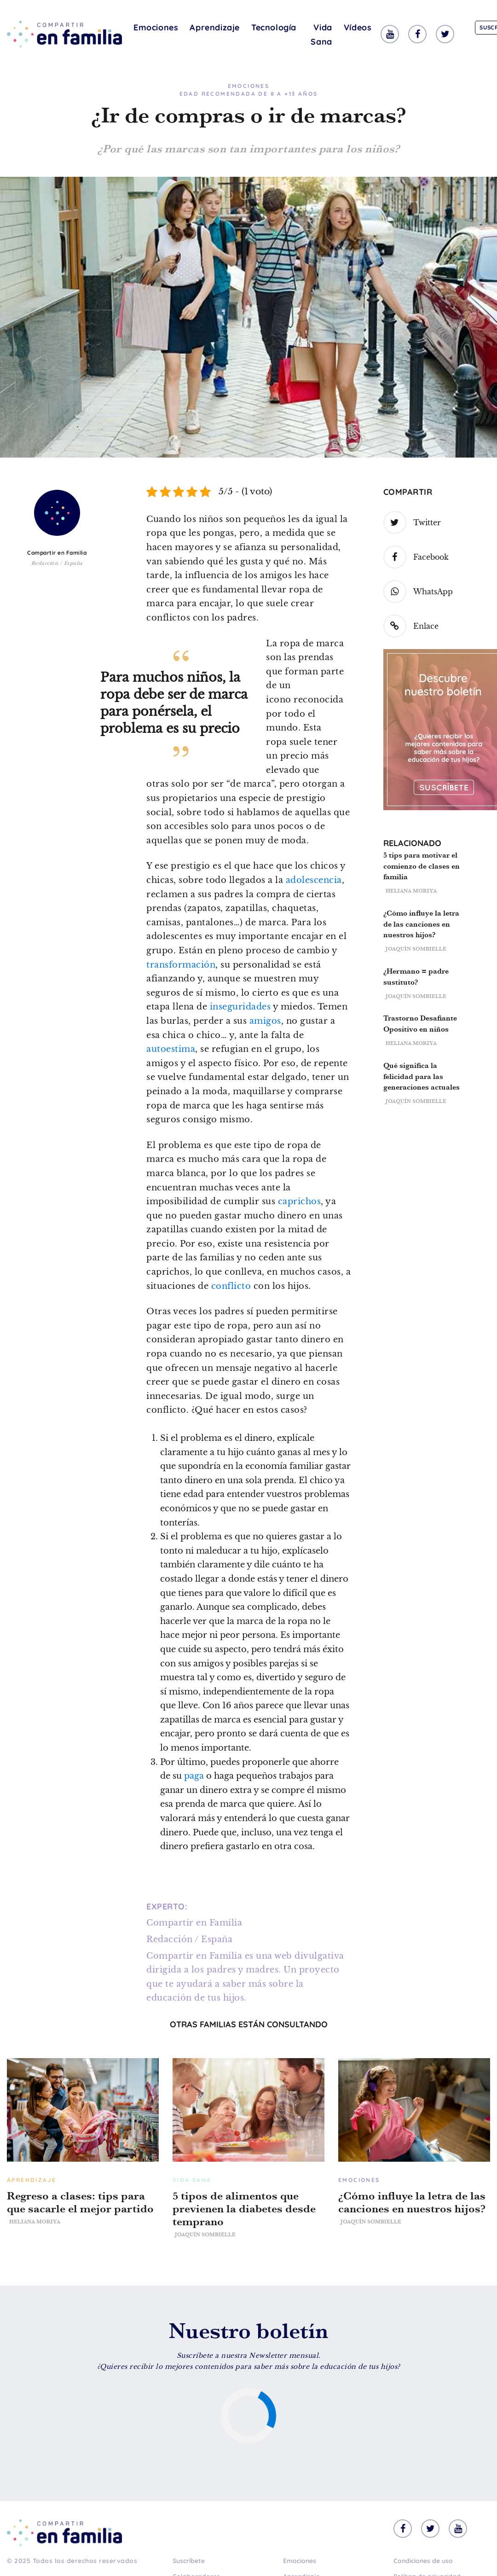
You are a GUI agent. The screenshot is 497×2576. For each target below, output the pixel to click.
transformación (180, 965)
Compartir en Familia (57, 552)
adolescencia (314, 880)
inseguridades (240, 1007)
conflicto (231, 1286)
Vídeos (358, 27)
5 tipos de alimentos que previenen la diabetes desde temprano (244, 2208)
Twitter (412, 522)
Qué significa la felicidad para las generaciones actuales (421, 1076)
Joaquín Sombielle (416, 949)
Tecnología (273, 27)
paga (194, 1776)
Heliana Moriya (411, 891)
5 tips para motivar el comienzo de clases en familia (421, 866)
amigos (265, 1021)
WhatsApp (418, 591)
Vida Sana (321, 34)
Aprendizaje (215, 27)
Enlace (411, 626)
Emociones (155, 27)
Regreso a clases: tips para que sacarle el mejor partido (80, 2202)
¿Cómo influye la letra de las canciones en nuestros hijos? (421, 924)
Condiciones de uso (423, 2561)
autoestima (170, 1049)
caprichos (299, 1201)
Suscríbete (189, 2561)
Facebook (416, 557)
